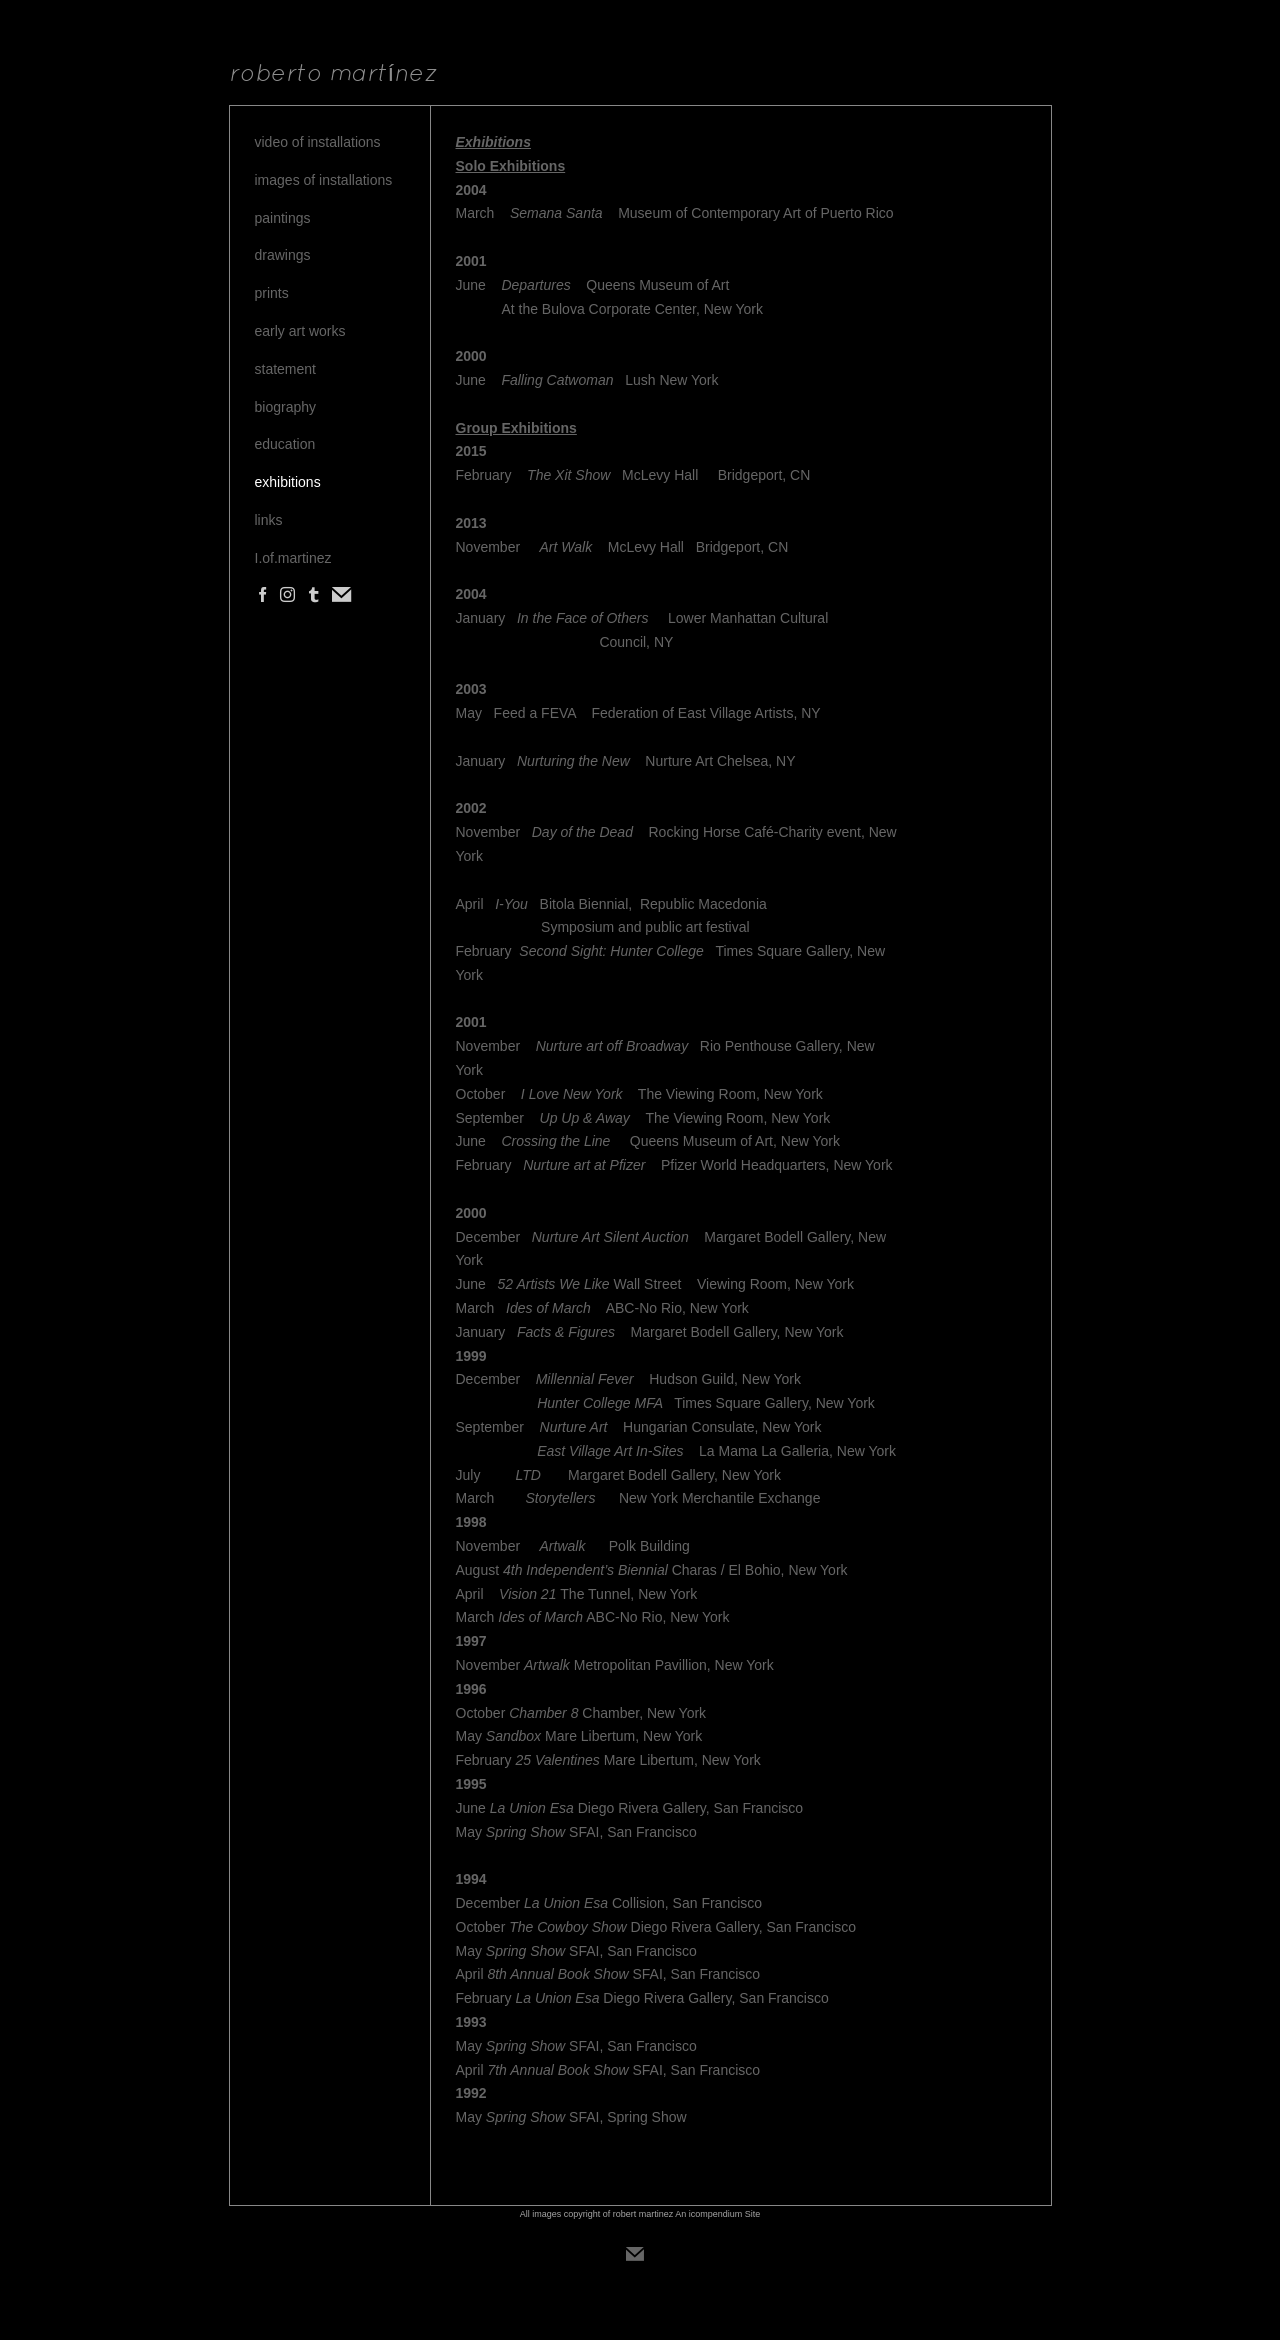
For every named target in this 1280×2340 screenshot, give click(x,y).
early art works (300, 331)
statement (285, 369)
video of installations (318, 142)
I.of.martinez (293, 558)
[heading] (333, 75)
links (269, 520)
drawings (283, 255)
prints (272, 293)
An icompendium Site (717, 2214)
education (285, 444)
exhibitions (288, 482)
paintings (283, 218)
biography (286, 407)
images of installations (324, 180)
